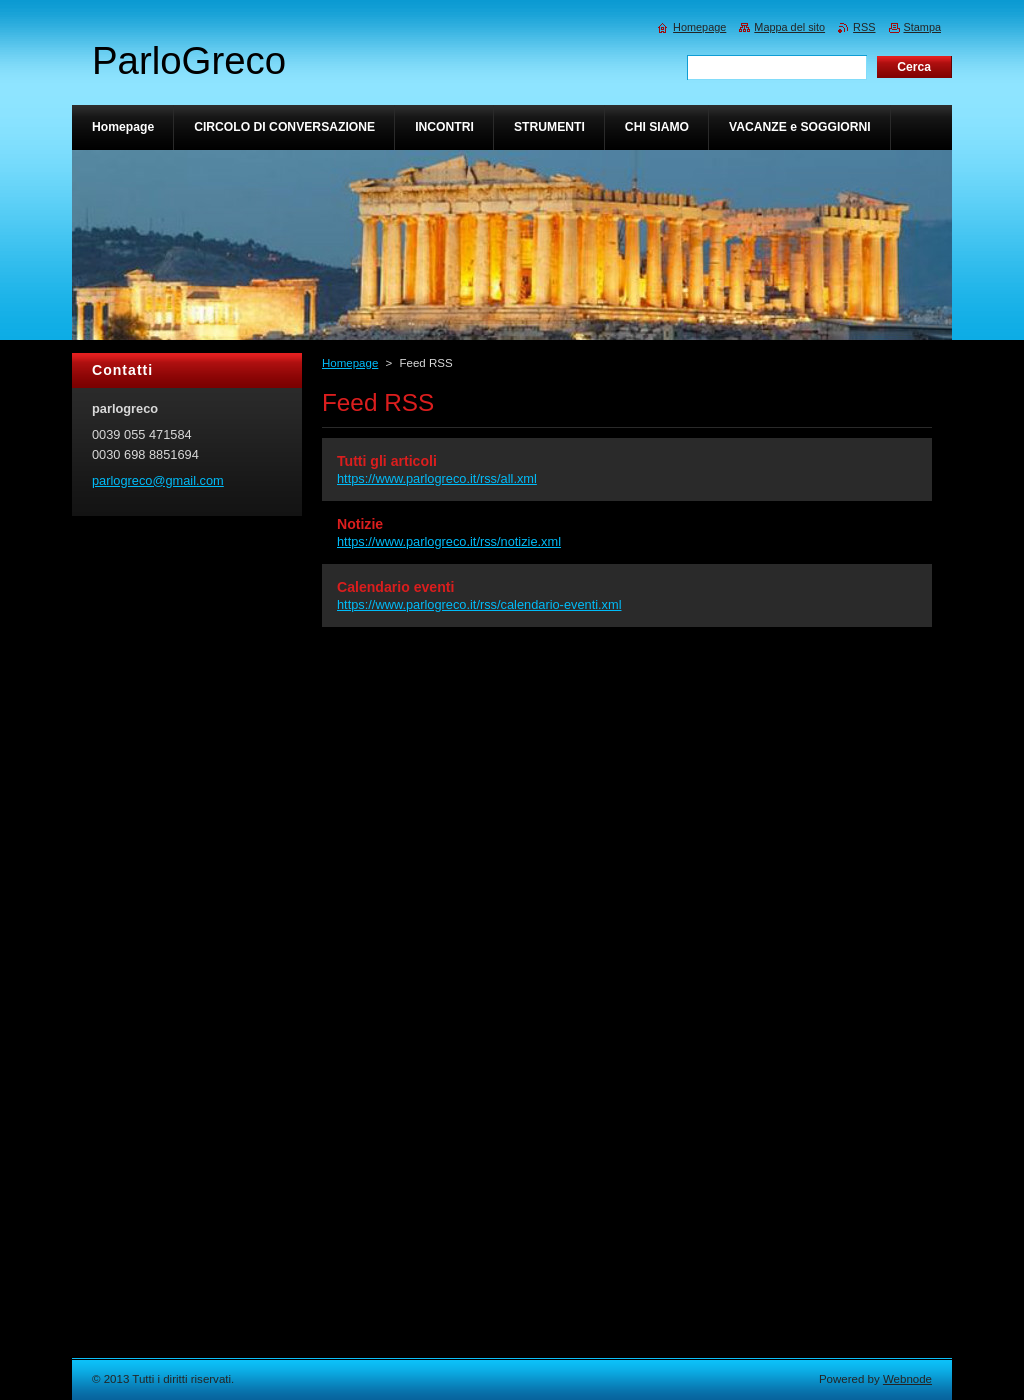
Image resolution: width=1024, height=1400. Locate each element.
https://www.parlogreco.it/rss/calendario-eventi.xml (479, 604)
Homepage (350, 363)
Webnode (907, 1379)
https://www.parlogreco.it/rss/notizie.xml (449, 541)
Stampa (922, 27)
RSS (864, 27)
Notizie (360, 524)
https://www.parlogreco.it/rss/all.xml (437, 478)
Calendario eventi (395, 587)
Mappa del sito (789, 27)
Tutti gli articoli (387, 461)
